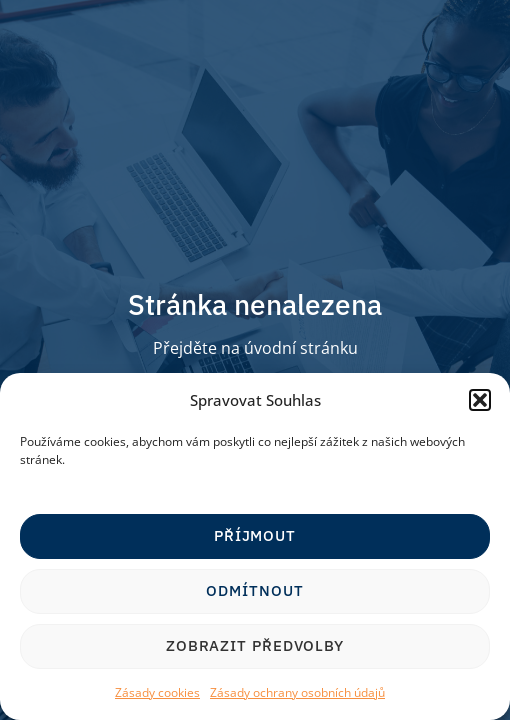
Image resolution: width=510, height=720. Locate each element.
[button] (480, 400)
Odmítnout (254, 590)
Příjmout (255, 535)
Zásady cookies (157, 692)
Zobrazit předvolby (255, 645)
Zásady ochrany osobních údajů (297, 692)
